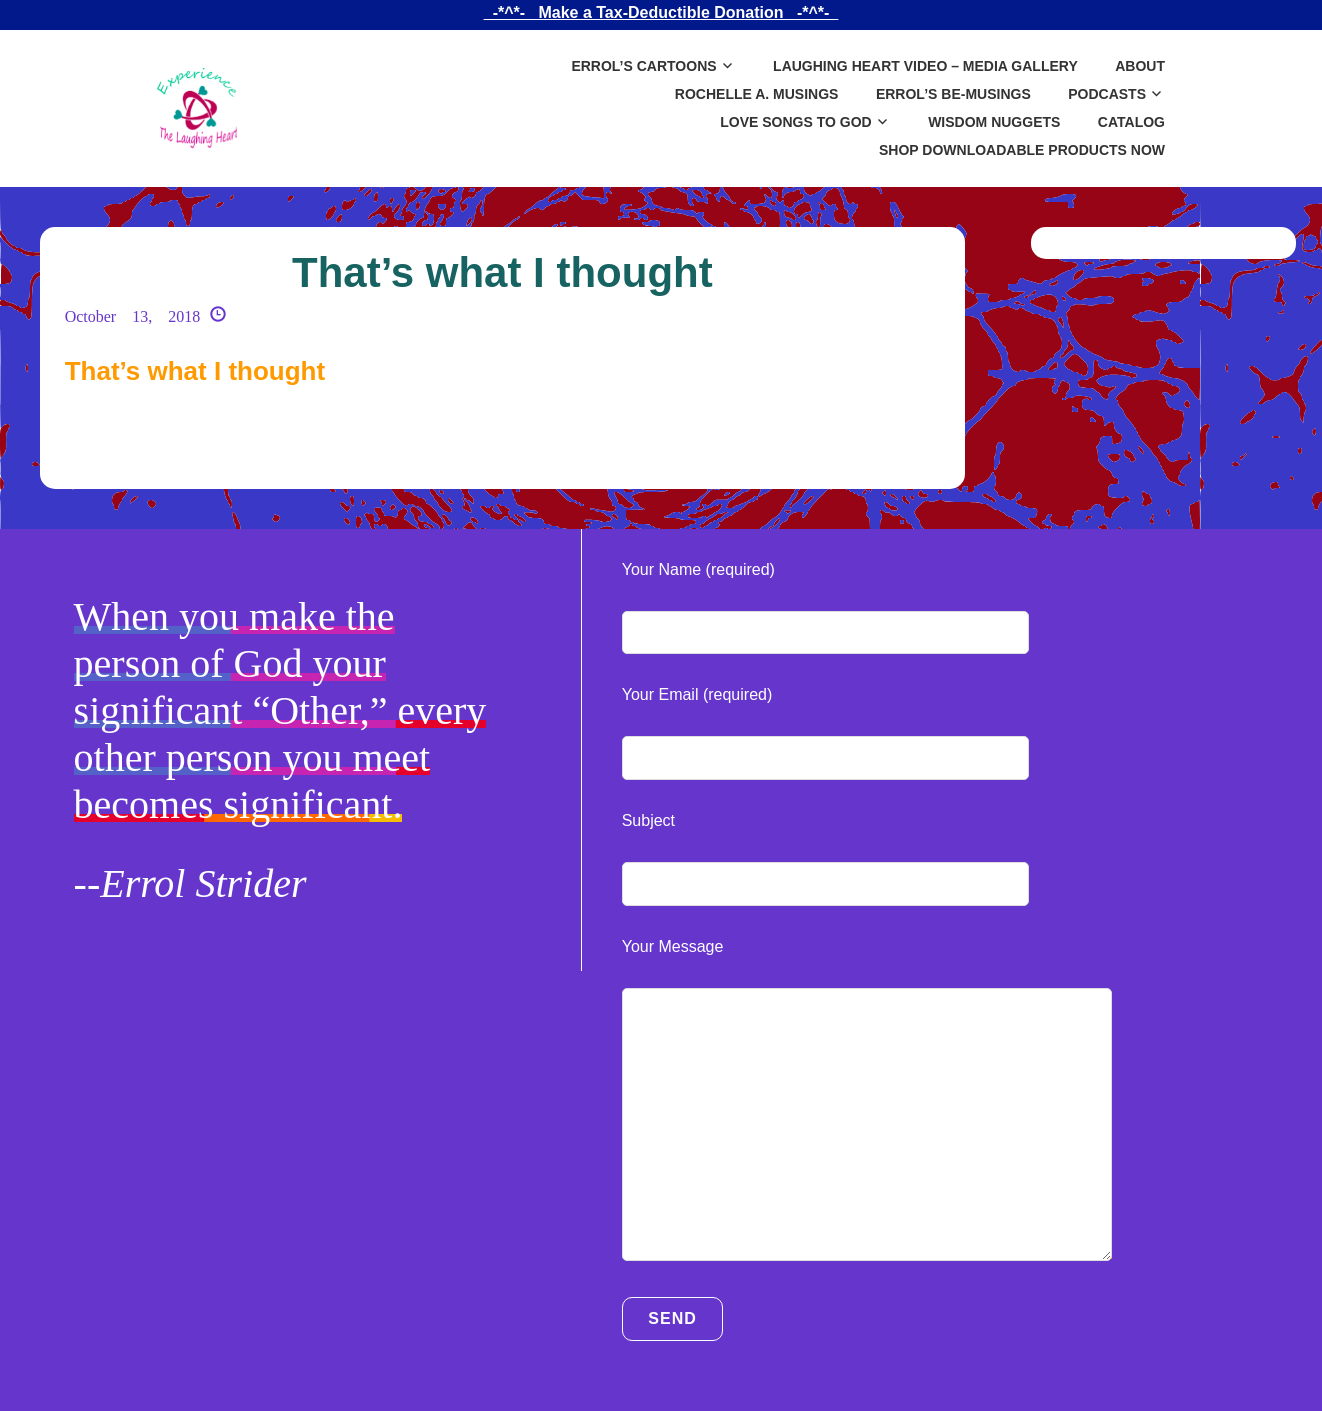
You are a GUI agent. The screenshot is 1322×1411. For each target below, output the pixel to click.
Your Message (673, 946)
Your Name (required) (698, 569)
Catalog (1131, 122)
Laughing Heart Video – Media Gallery (925, 66)
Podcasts (1107, 94)
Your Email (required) (697, 694)
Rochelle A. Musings (757, 94)
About (1140, 66)
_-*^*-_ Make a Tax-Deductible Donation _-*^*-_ (661, 12)
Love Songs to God (795, 122)
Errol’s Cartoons (643, 66)
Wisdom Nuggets (994, 122)
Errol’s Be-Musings (953, 94)
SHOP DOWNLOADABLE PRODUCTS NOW (1022, 150)
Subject (648, 820)
